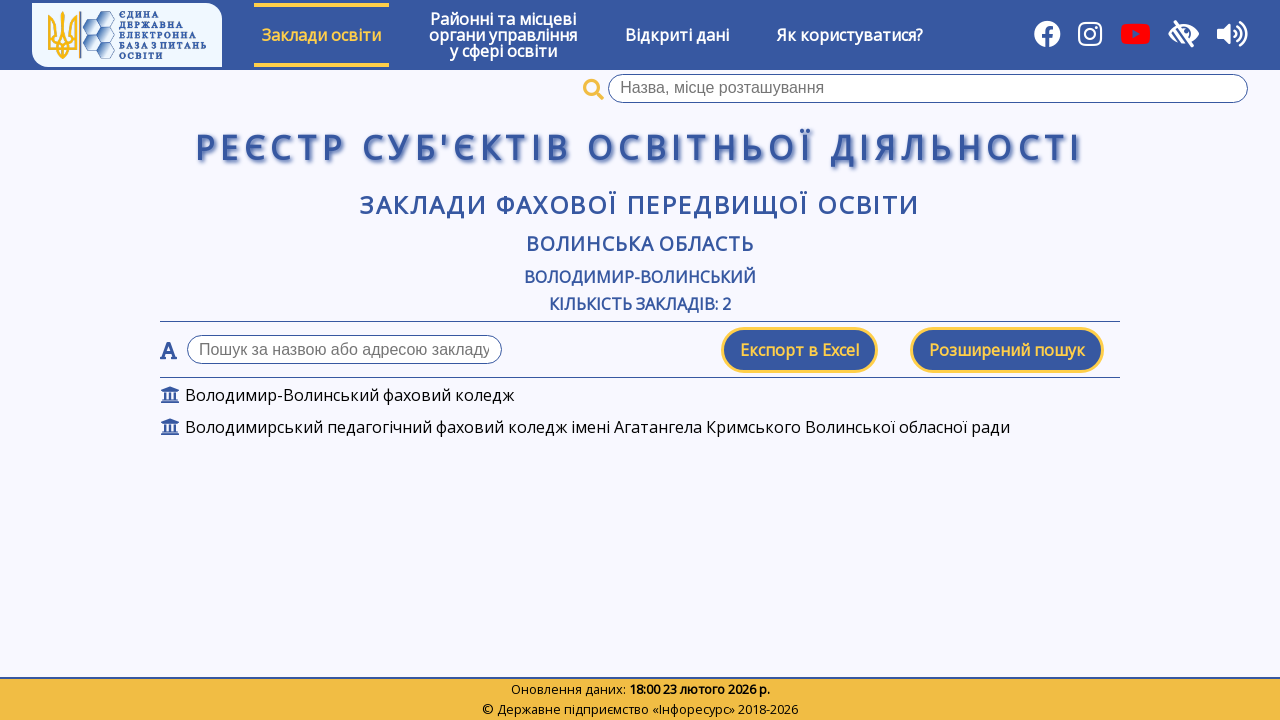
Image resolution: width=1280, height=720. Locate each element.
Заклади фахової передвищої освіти (639, 204)
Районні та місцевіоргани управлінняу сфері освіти (503, 35)
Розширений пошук (1007, 350)
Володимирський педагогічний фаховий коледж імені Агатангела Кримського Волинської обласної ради (597, 427)
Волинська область (640, 243)
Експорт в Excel (799, 350)
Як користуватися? (850, 35)
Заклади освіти (321, 35)
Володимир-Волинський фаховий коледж (349, 395)
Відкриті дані (677, 35)
